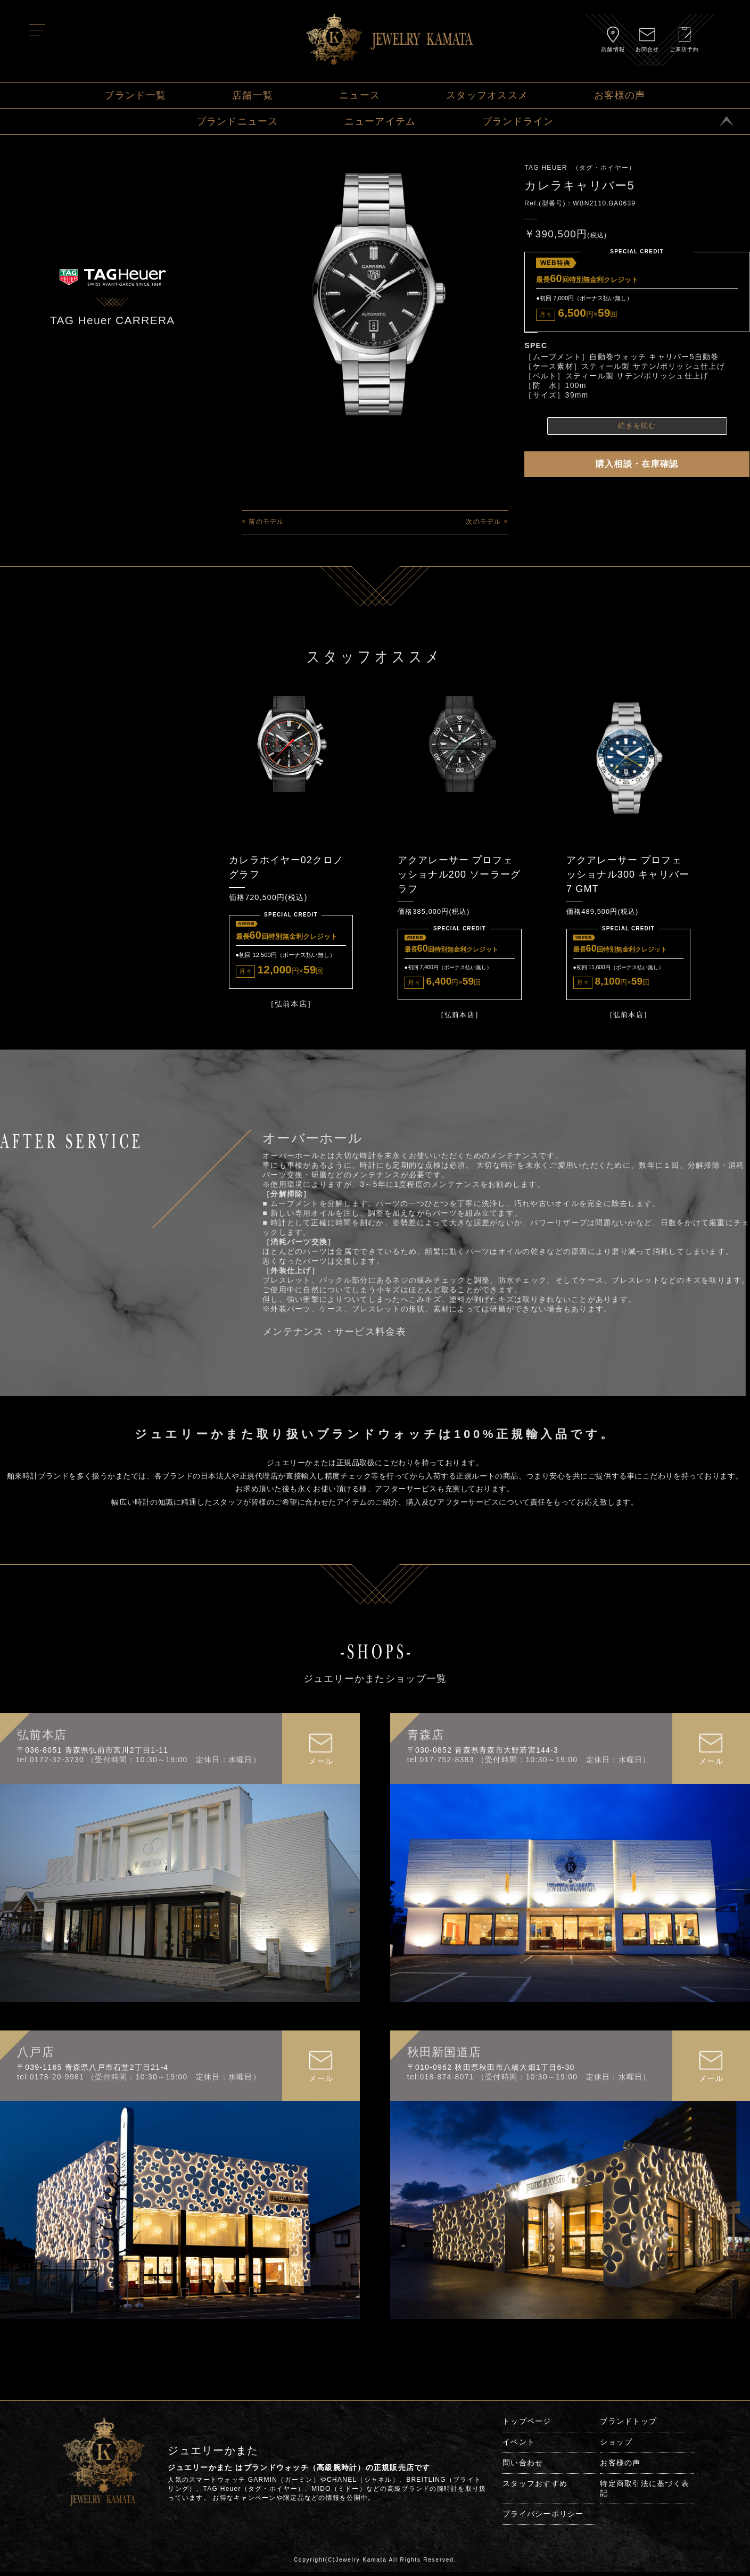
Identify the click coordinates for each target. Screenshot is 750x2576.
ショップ (616, 2445)
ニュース (359, 95)
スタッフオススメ (487, 95)
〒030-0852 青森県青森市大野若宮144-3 (482, 1753)
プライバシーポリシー (543, 2517)
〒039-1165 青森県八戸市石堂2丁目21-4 (92, 2071)
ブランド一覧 (135, 95)
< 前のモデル (263, 521)
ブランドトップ (628, 2425)
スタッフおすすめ (534, 2487)
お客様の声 (619, 95)
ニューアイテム (380, 121)
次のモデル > (487, 521)
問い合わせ (522, 2466)
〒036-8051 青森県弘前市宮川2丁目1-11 (92, 1753)
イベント (518, 2445)
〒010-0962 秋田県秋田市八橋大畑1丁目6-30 (491, 2071)
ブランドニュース (237, 121)
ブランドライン (518, 121)
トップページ (526, 2425)
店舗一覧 (252, 95)
